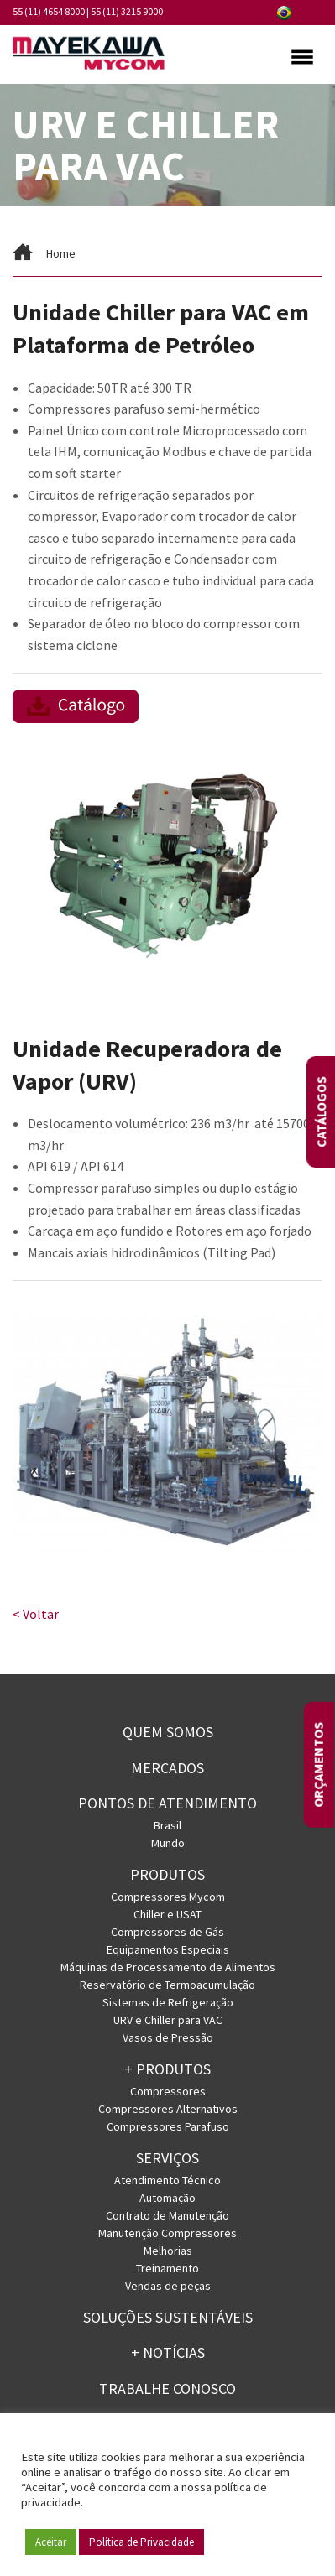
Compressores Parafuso (168, 2126)
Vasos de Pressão (168, 2037)
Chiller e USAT (167, 1914)
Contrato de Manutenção (167, 2215)
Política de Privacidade (141, 2542)
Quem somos (168, 1731)
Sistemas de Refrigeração (167, 2002)
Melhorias (168, 2250)
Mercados (167, 1767)
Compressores (168, 2091)
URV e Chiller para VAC (167, 2019)
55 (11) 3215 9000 (127, 11)
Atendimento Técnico (167, 2180)
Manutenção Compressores (167, 2232)
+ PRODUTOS (167, 2069)
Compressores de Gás (167, 1931)
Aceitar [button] (50, 2542)
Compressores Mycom (168, 1896)
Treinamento (167, 2268)
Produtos (167, 1874)
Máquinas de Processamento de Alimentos (167, 1967)
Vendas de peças (168, 2285)
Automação (167, 2197)
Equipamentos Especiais (168, 1949)
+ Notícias (168, 2352)
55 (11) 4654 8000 (49, 11)
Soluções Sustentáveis (168, 2317)
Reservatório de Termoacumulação (167, 1984)
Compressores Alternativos (168, 2108)
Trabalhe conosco (167, 2388)
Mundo (168, 1842)
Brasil (167, 1825)
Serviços (167, 2157)
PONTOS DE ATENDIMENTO (167, 1803)
